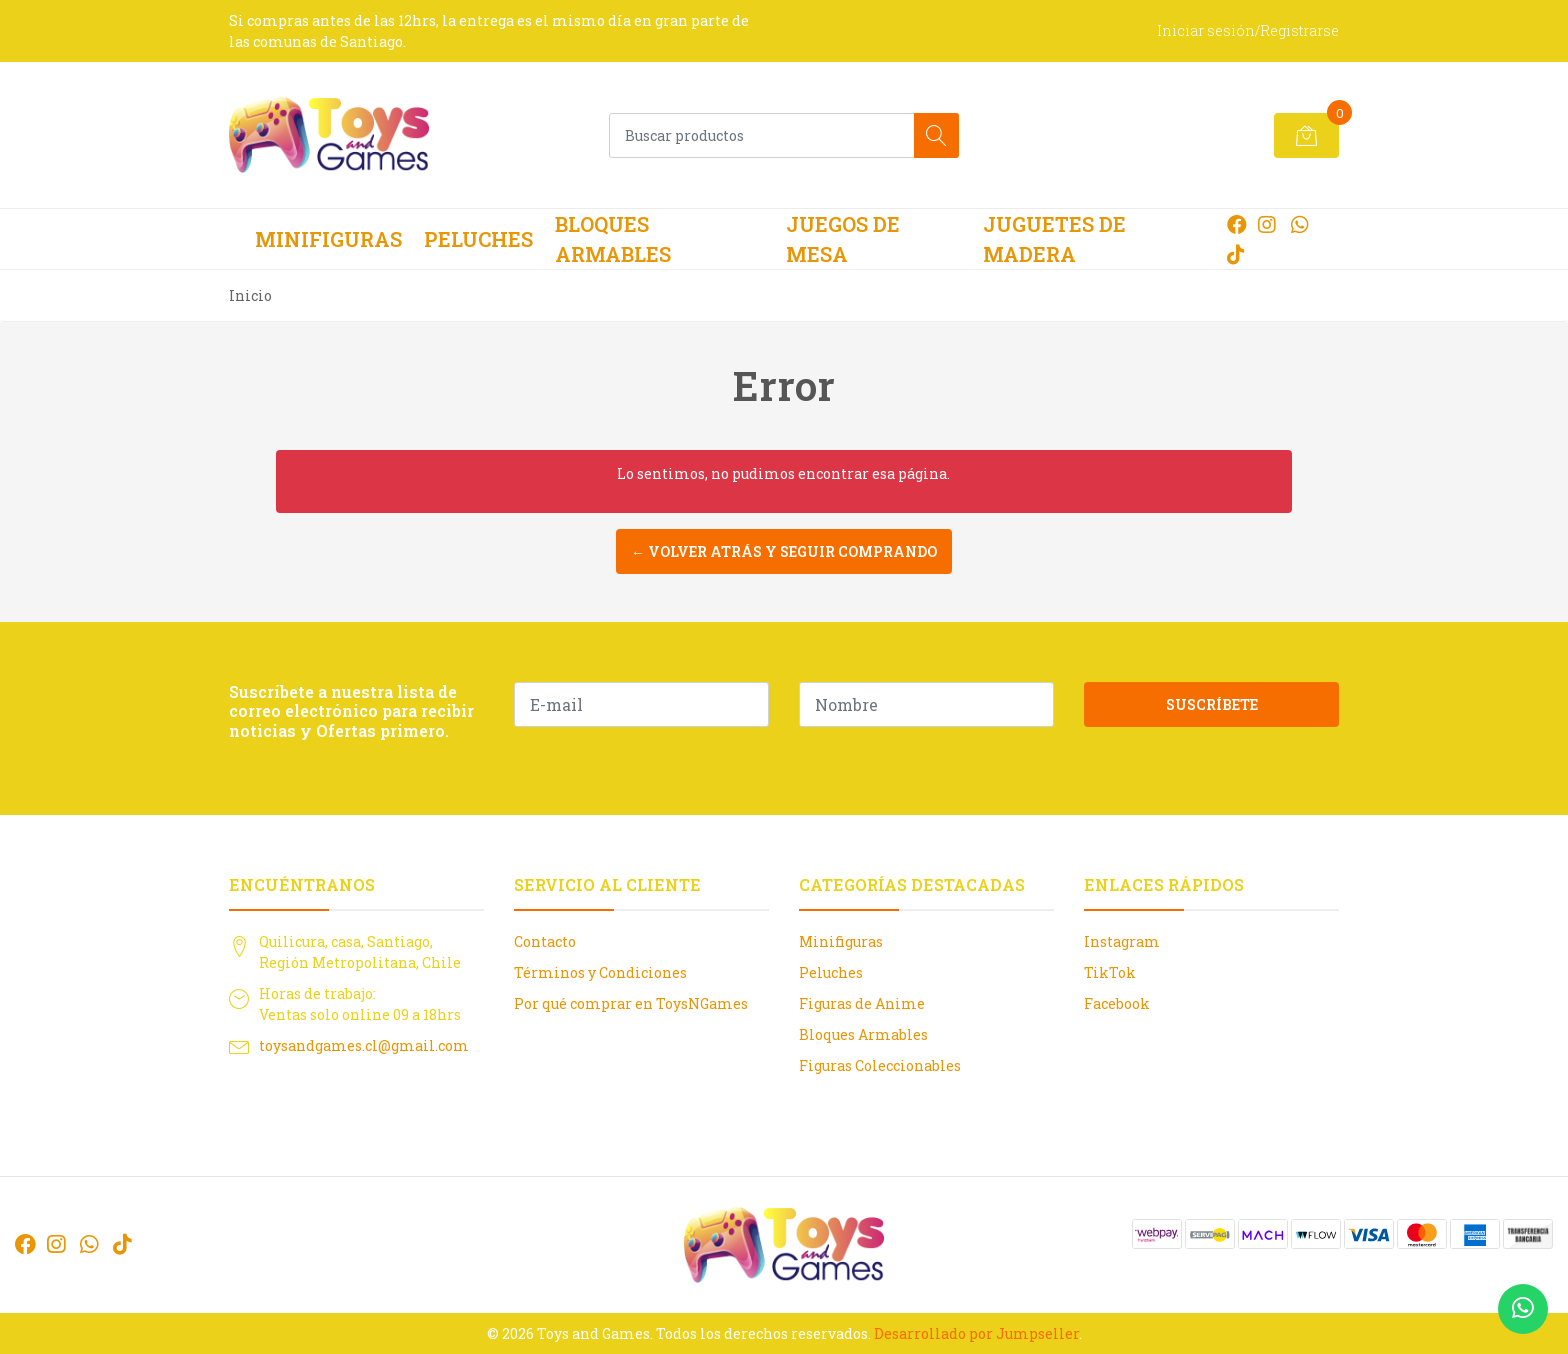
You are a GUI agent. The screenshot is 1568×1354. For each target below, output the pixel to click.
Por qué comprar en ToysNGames (631, 1003)
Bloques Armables (613, 239)
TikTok (1110, 972)
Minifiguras (328, 239)
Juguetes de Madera (1054, 239)
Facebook (1117, 1003)
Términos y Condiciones (600, 972)
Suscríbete (1212, 704)
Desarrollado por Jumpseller (976, 1333)
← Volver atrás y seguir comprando (784, 551)
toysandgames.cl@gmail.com (364, 1045)
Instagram (1122, 941)
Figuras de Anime (862, 1003)
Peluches (478, 239)
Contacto (545, 941)
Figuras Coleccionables (880, 1065)
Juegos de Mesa (843, 239)
